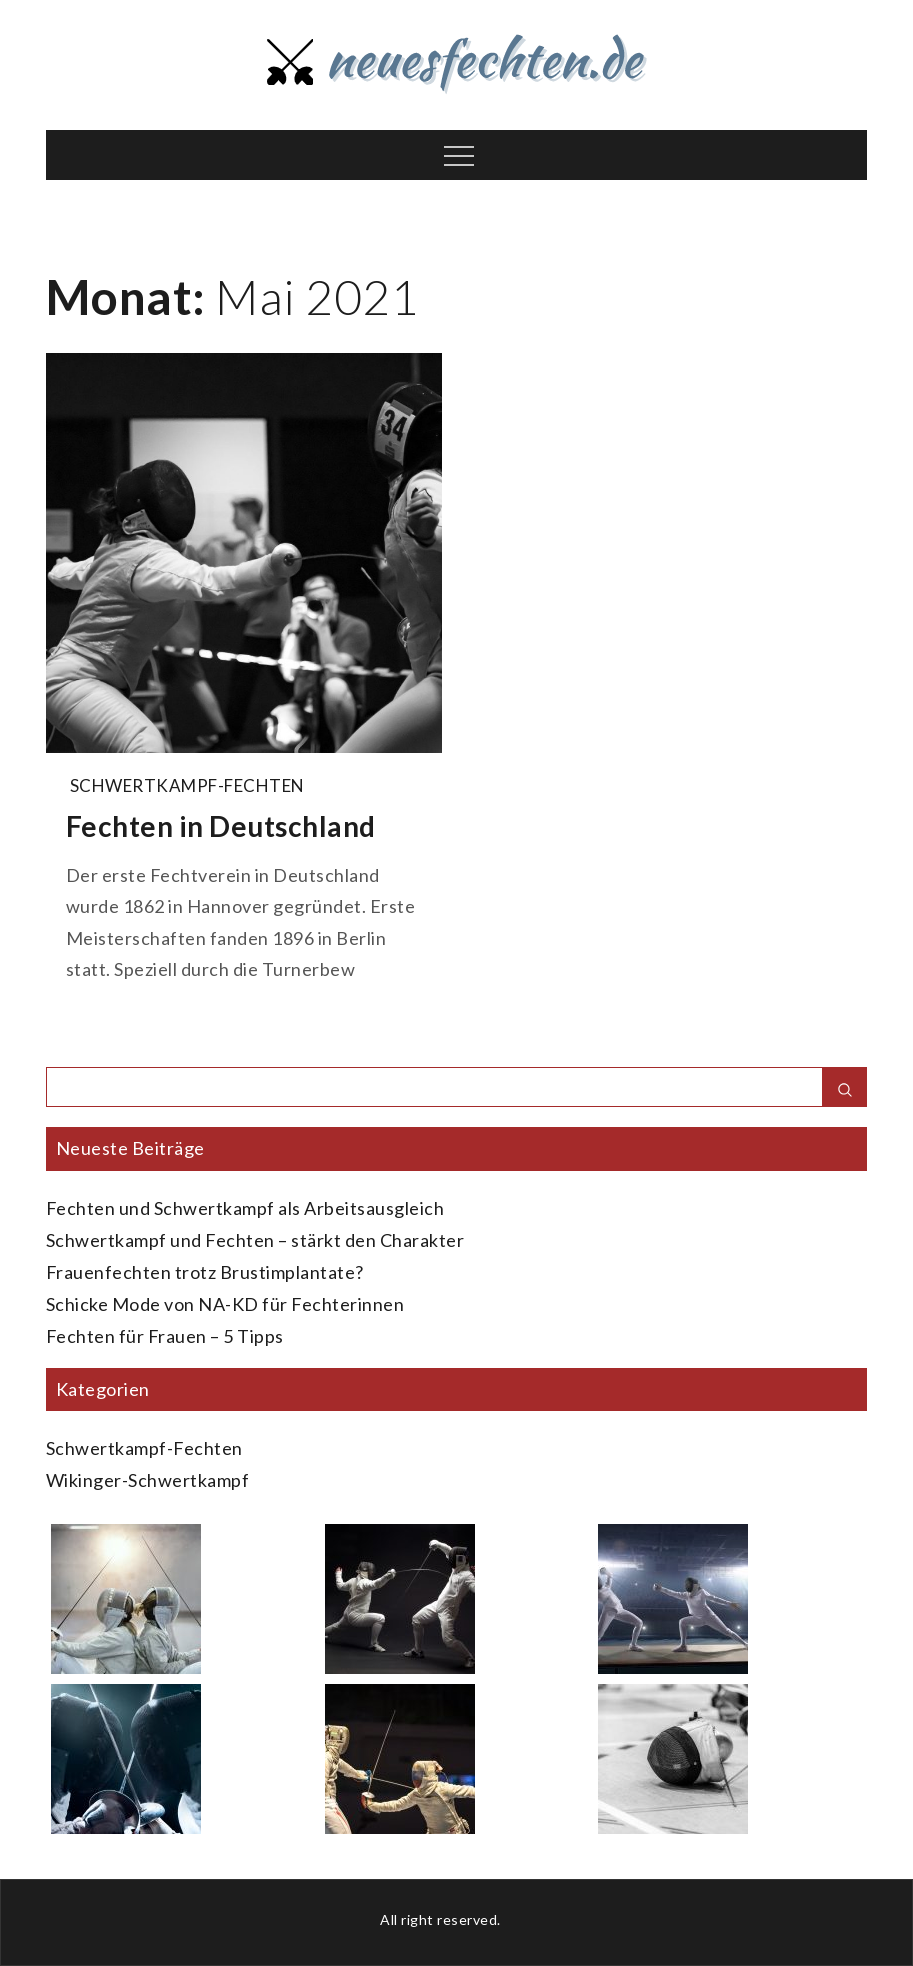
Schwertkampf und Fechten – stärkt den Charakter (255, 1240)
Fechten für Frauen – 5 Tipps (165, 1336)
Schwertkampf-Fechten (187, 785)
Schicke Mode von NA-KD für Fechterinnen (225, 1304)
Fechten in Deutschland (221, 826)
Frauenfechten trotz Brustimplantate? (205, 1272)
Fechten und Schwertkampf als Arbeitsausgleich (245, 1208)
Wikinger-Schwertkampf (148, 1480)
